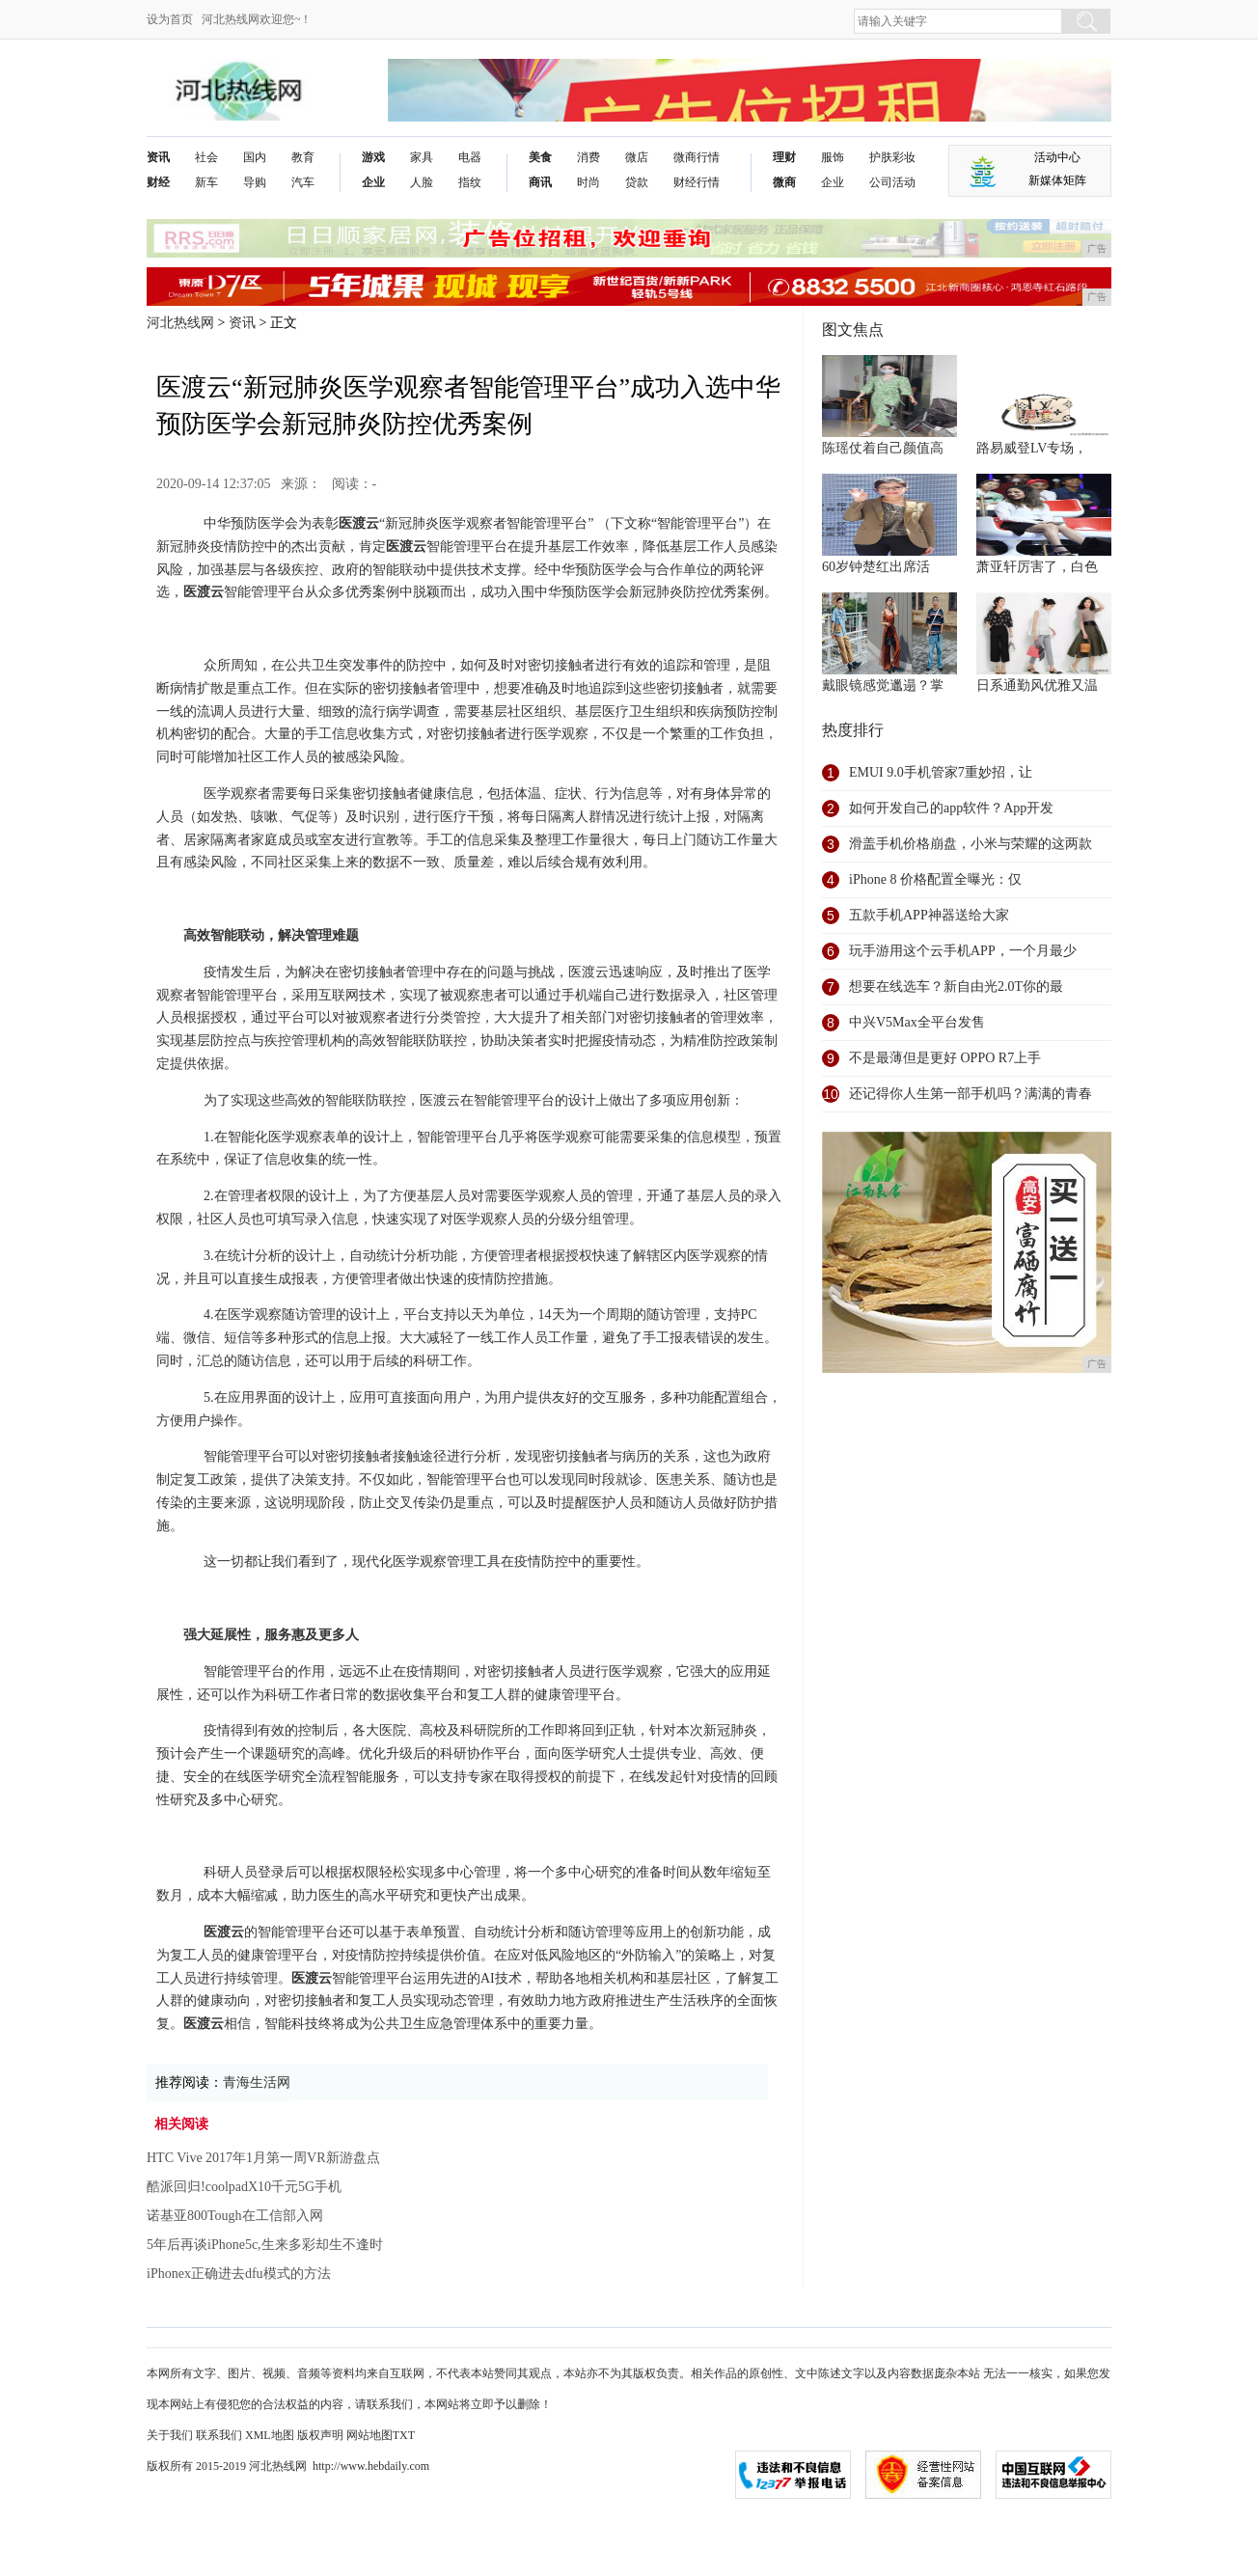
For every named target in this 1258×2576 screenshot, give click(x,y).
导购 (254, 182)
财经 (158, 182)
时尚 (588, 182)
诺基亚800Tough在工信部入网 (235, 2215)
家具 (421, 157)
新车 (206, 182)
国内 (254, 157)
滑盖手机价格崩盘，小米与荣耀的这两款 (970, 843)
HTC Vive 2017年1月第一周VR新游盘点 (263, 2158)
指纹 (469, 182)
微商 (784, 182)
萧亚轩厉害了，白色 (1037, 567)
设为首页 (170, 19)
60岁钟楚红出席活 (876, 567)
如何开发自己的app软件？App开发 (951, 808)
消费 (588, 157)
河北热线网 (180, 322)
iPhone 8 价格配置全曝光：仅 (935, 879)
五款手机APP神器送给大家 (929, 915)
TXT (404, 2435)
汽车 (302, 182)
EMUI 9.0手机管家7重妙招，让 (940, 772)
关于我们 (170, 2435)
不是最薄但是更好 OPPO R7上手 (945, 1058)
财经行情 (696, 182)
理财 (784, 157)
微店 (636, 157)
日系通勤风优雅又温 (1037, 685)
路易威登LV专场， (1031, 448)
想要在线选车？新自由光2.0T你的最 (956, 986)
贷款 (636, 182)
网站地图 (369, 2435)
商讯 (540, 182)
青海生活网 (256, 2082)
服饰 (832, 157)
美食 (540, 157)
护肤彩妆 (892, 157)
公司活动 (892, 182)
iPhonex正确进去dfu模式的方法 (239, 2273)
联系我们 (219, 2435)
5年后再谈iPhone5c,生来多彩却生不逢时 (265, 2244)
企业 (373, 182)
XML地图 (269, 2435)
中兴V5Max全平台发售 (917, 1022)
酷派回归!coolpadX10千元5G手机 (244, 2186)
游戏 (373, 157)
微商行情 (696, 157)
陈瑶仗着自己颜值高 (883, 448)
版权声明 (320, 2435)
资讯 (158, 157)
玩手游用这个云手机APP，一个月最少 (963, 951)
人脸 (421, 182)
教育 (302, 157)
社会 (206, 157)
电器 (469, 157)
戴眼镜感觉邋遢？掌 (883, 685)
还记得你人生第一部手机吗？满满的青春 (970, 1093)
